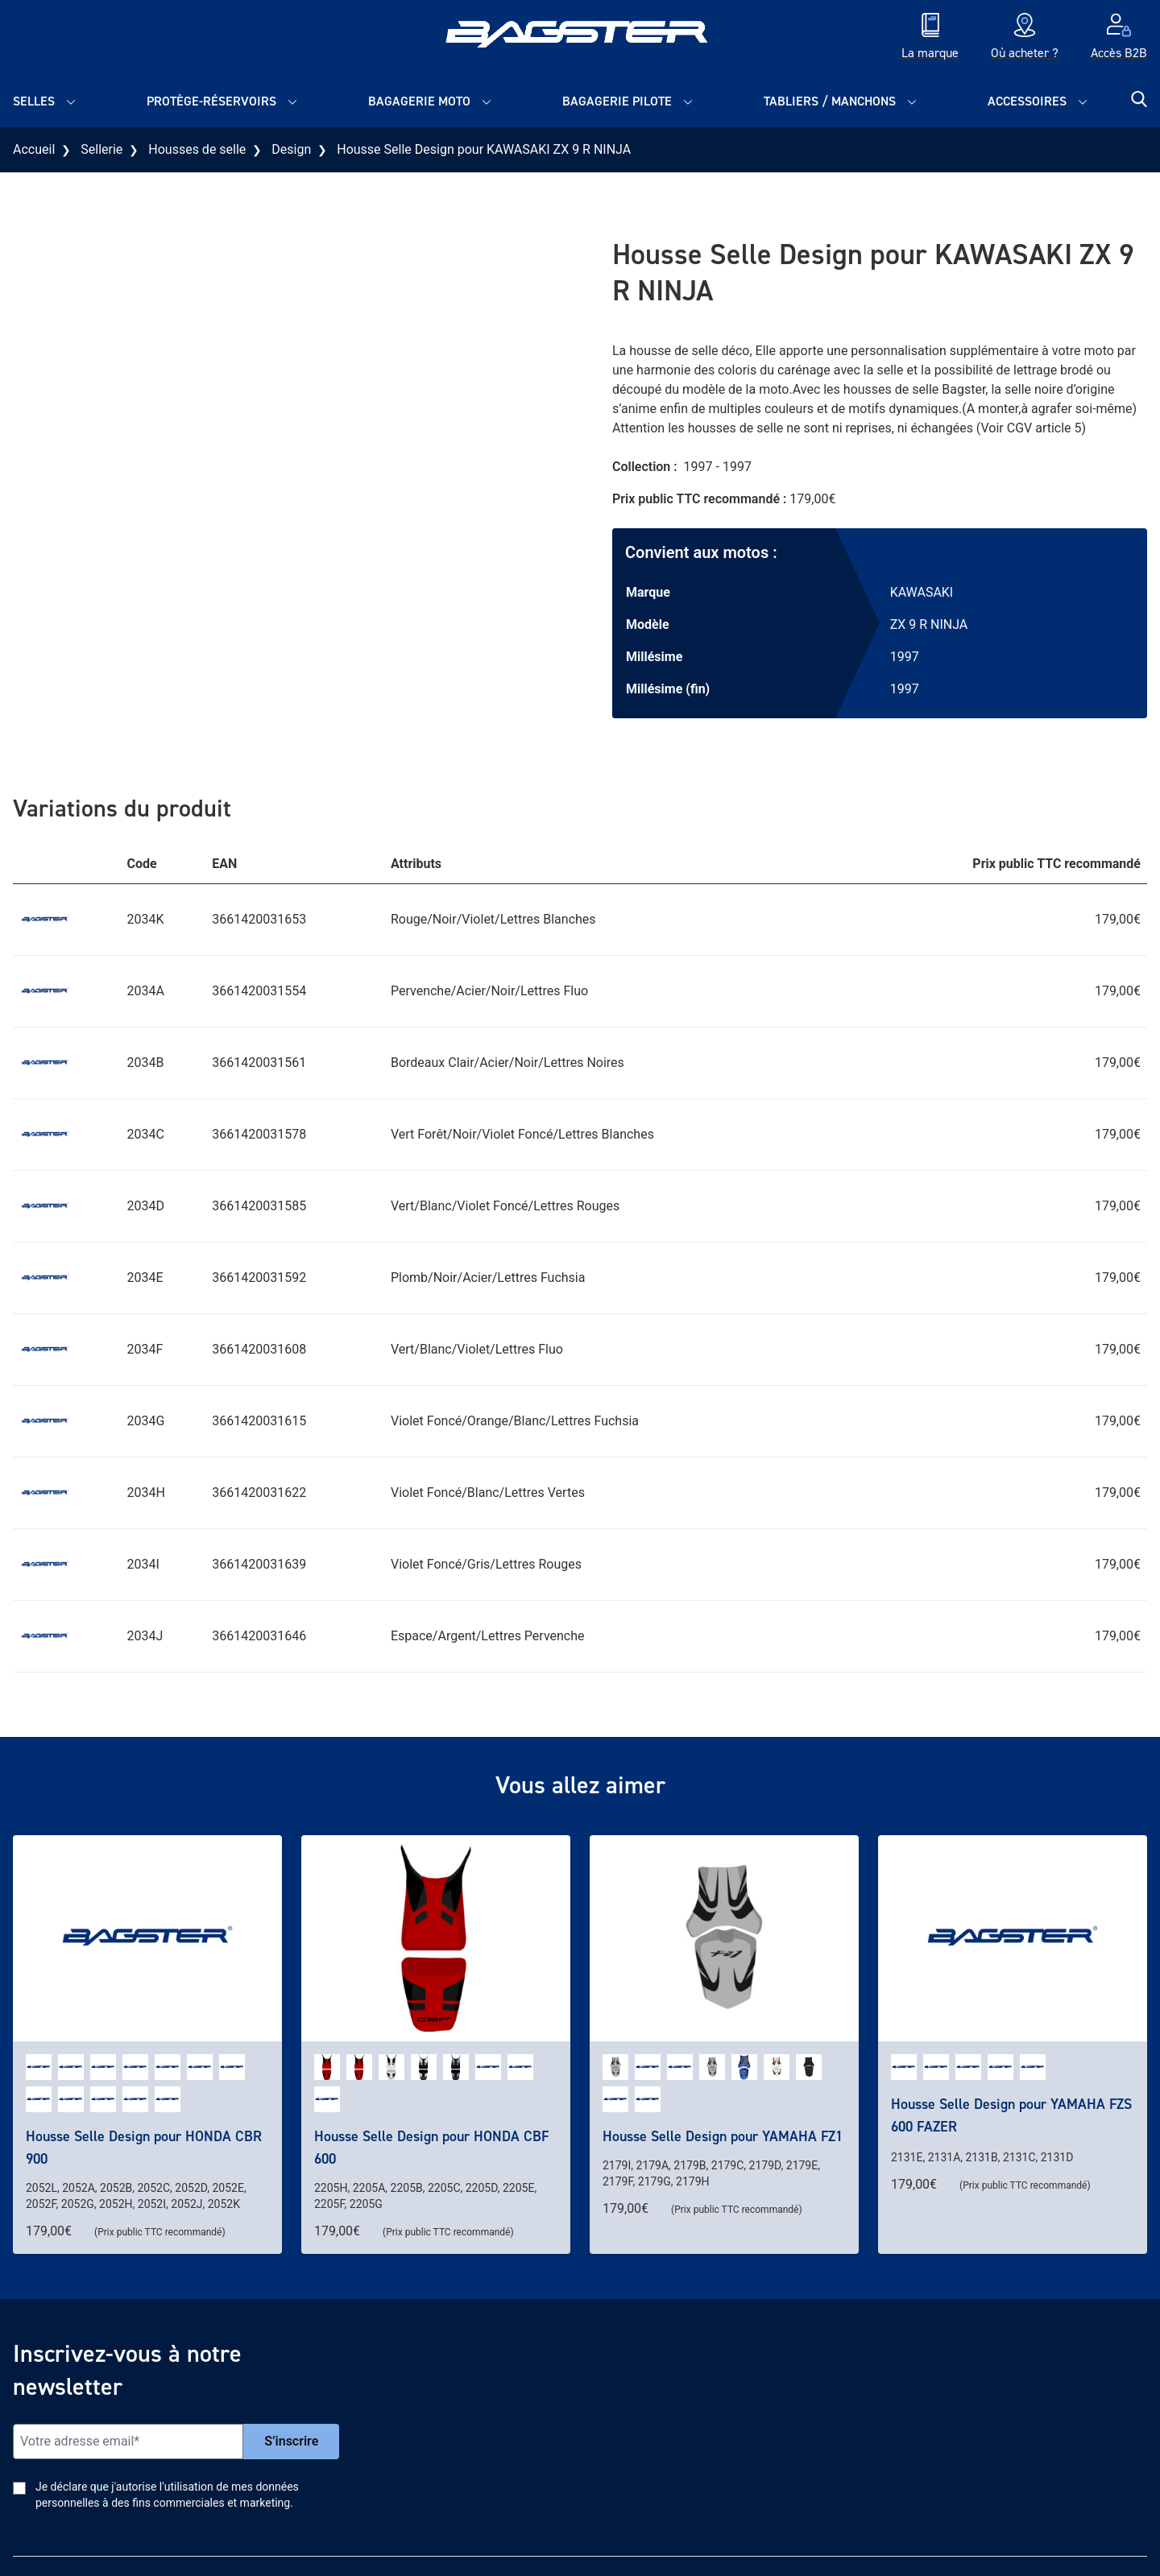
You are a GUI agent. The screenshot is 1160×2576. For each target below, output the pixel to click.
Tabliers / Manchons (830, 101)
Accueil (34, 149)
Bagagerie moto (419, 101)
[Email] (128, 2441)
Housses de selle (197, 149)
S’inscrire (291, 2441)
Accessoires (1027, 101)
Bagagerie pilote (617, 101)
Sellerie (101, 149)
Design (291, 149)
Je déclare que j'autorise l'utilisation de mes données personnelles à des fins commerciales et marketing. (167, 2494)
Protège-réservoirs (211, 101)
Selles (34, 101)
